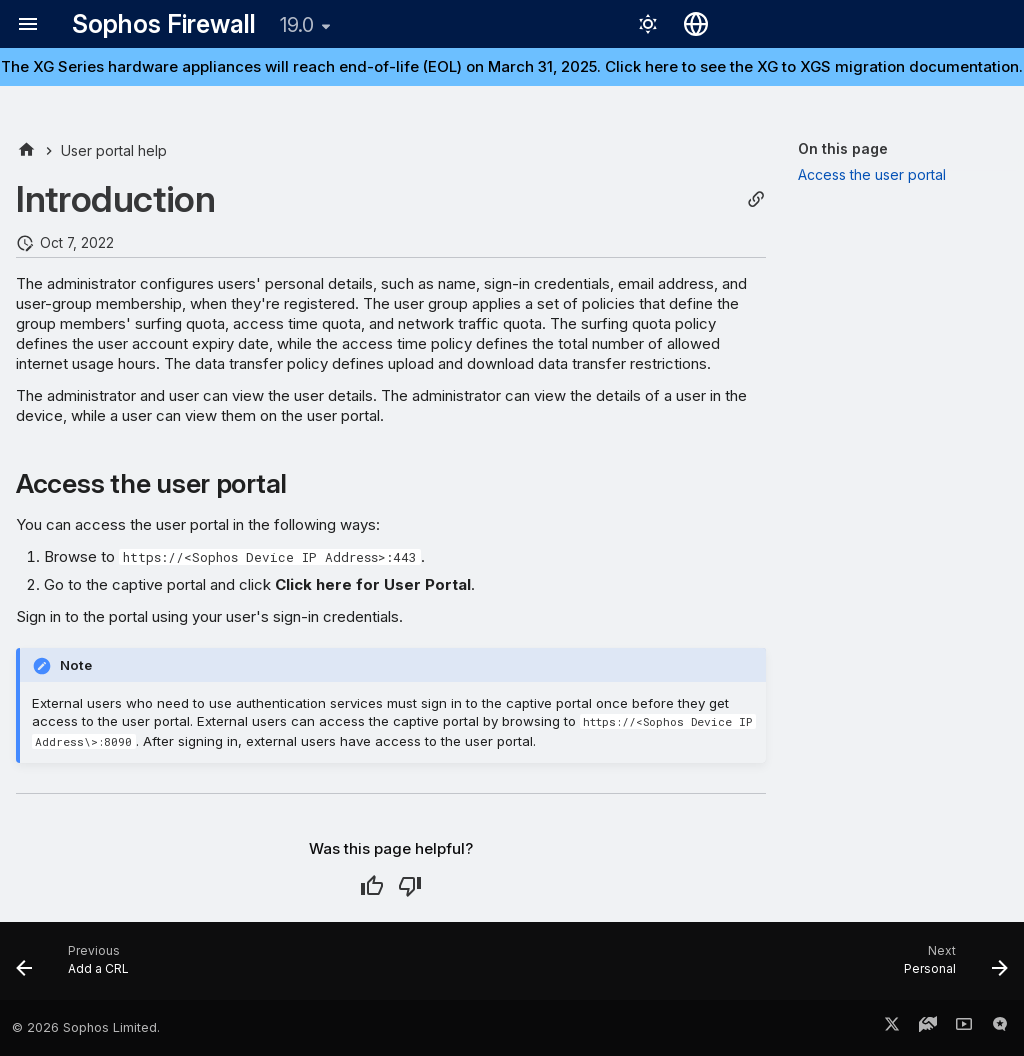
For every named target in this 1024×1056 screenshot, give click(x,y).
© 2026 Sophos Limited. (86, 1027)
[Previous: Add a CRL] (78, 967)
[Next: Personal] (950, 967)
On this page (843, 148)
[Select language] (696, 24)
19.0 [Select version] (297, 25)
